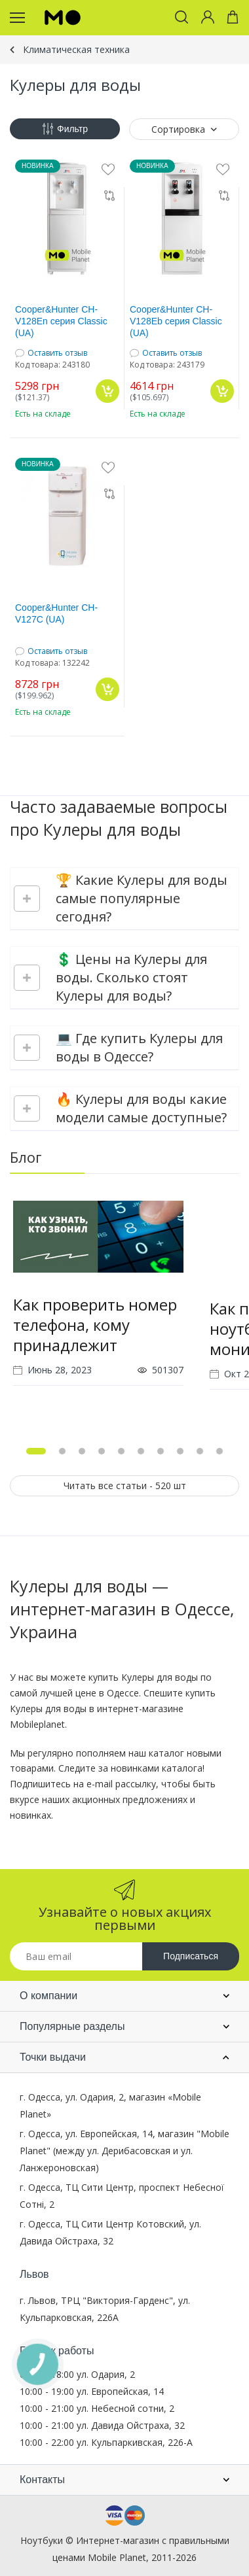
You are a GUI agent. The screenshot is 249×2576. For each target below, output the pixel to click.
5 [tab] (121, 1451)
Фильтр (65, 129)
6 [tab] (141, 1451)
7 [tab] (160, 1451)
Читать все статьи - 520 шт (125, 1485)
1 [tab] (36, 1451)
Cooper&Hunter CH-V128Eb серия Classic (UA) (176, 321)
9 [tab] (200, 1451)
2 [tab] (62, 1451)
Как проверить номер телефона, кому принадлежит (95, 1325)
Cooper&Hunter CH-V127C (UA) (56, 613)
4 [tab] (101, 1451)
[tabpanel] (98, 1310)
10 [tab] (219, 1451)
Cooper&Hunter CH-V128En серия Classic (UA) (61, 321)
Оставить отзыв (57, 353)
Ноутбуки (41, 2540)
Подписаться (190, 1956)
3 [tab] (82, 1451)
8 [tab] (180, 1451)
